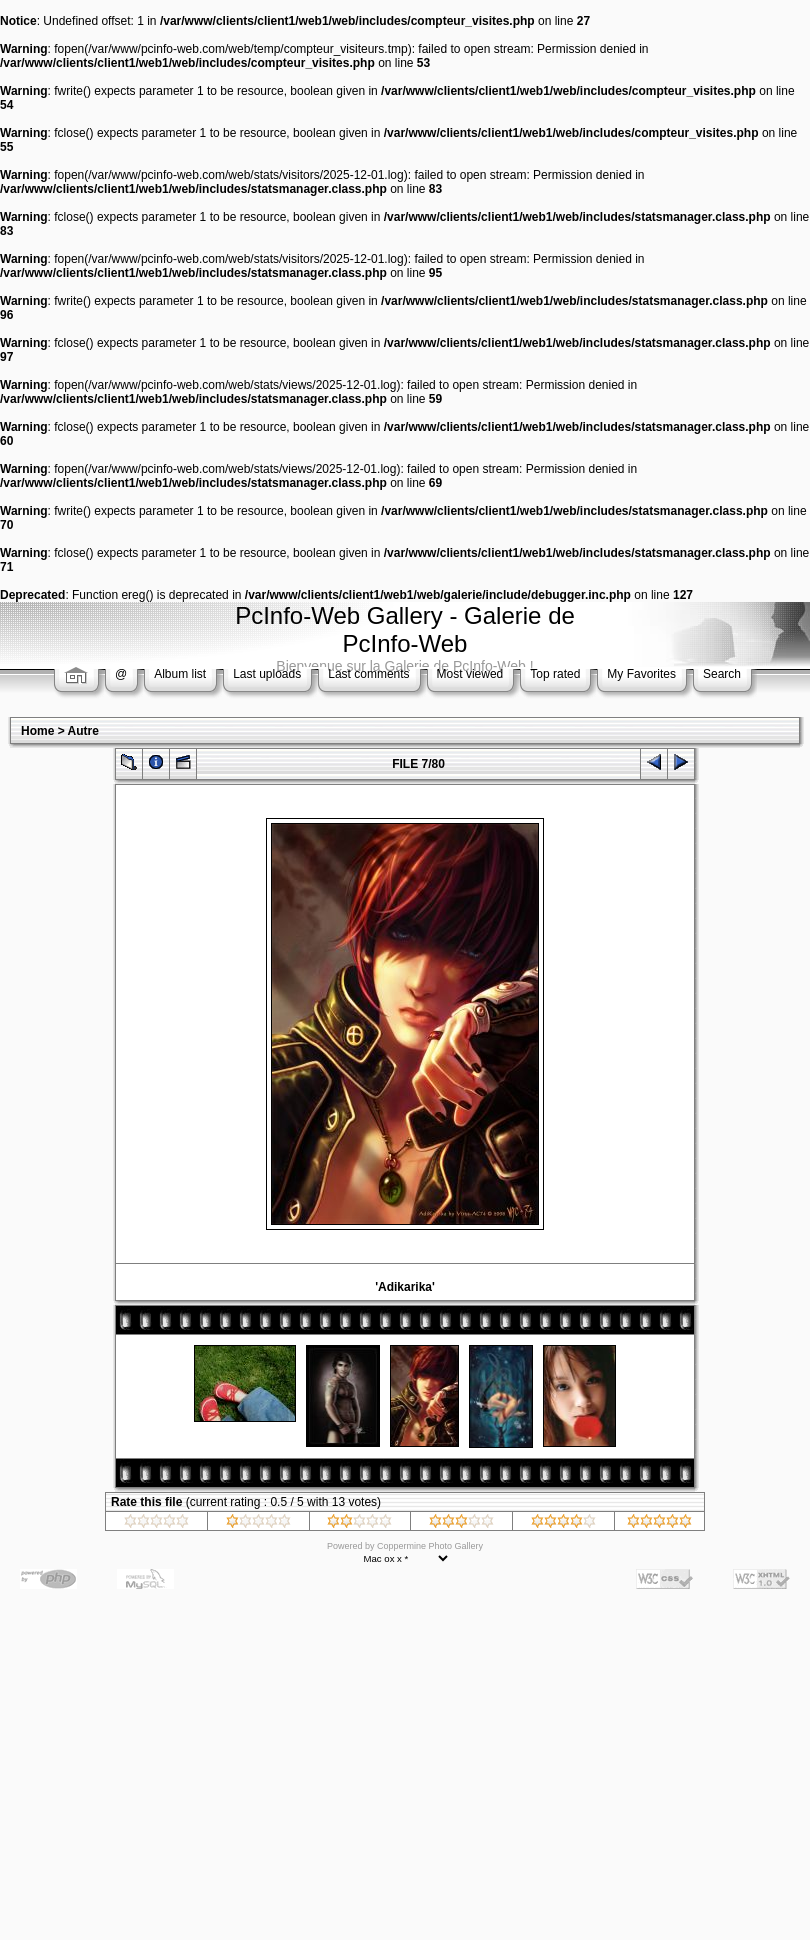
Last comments (368, 674)
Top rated (555, 674)
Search (722, 674)
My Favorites (641, 674)
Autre (83, 731)
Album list (180, 674)
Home (37, 731)
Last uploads (267, 674)
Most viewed (470, 674)
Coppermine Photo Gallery (430, 1546)
